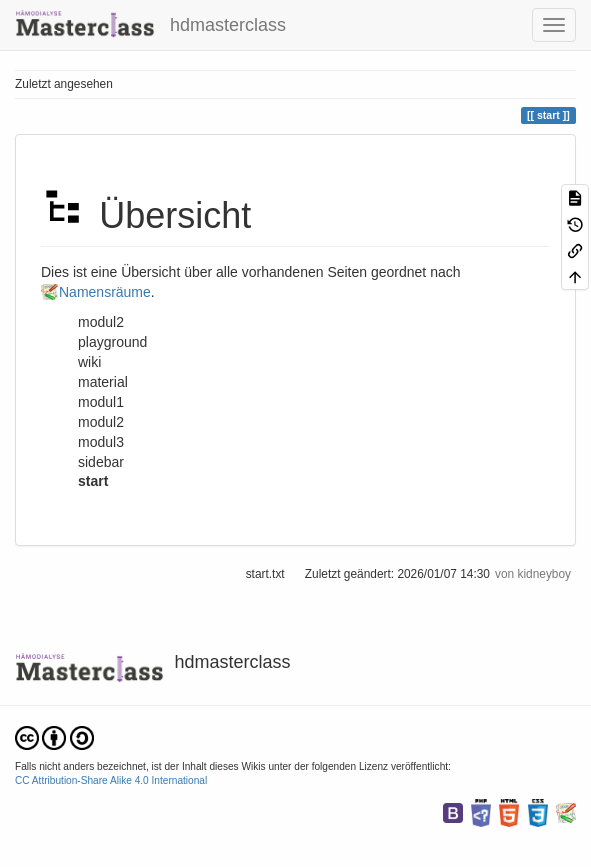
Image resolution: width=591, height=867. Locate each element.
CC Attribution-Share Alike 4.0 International (111, 780)
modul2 (101, 422)
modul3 (101, 442)
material (103, 382)
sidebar (101, 462)
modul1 (101, 402)
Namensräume (105, 292)
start (93, 481)
